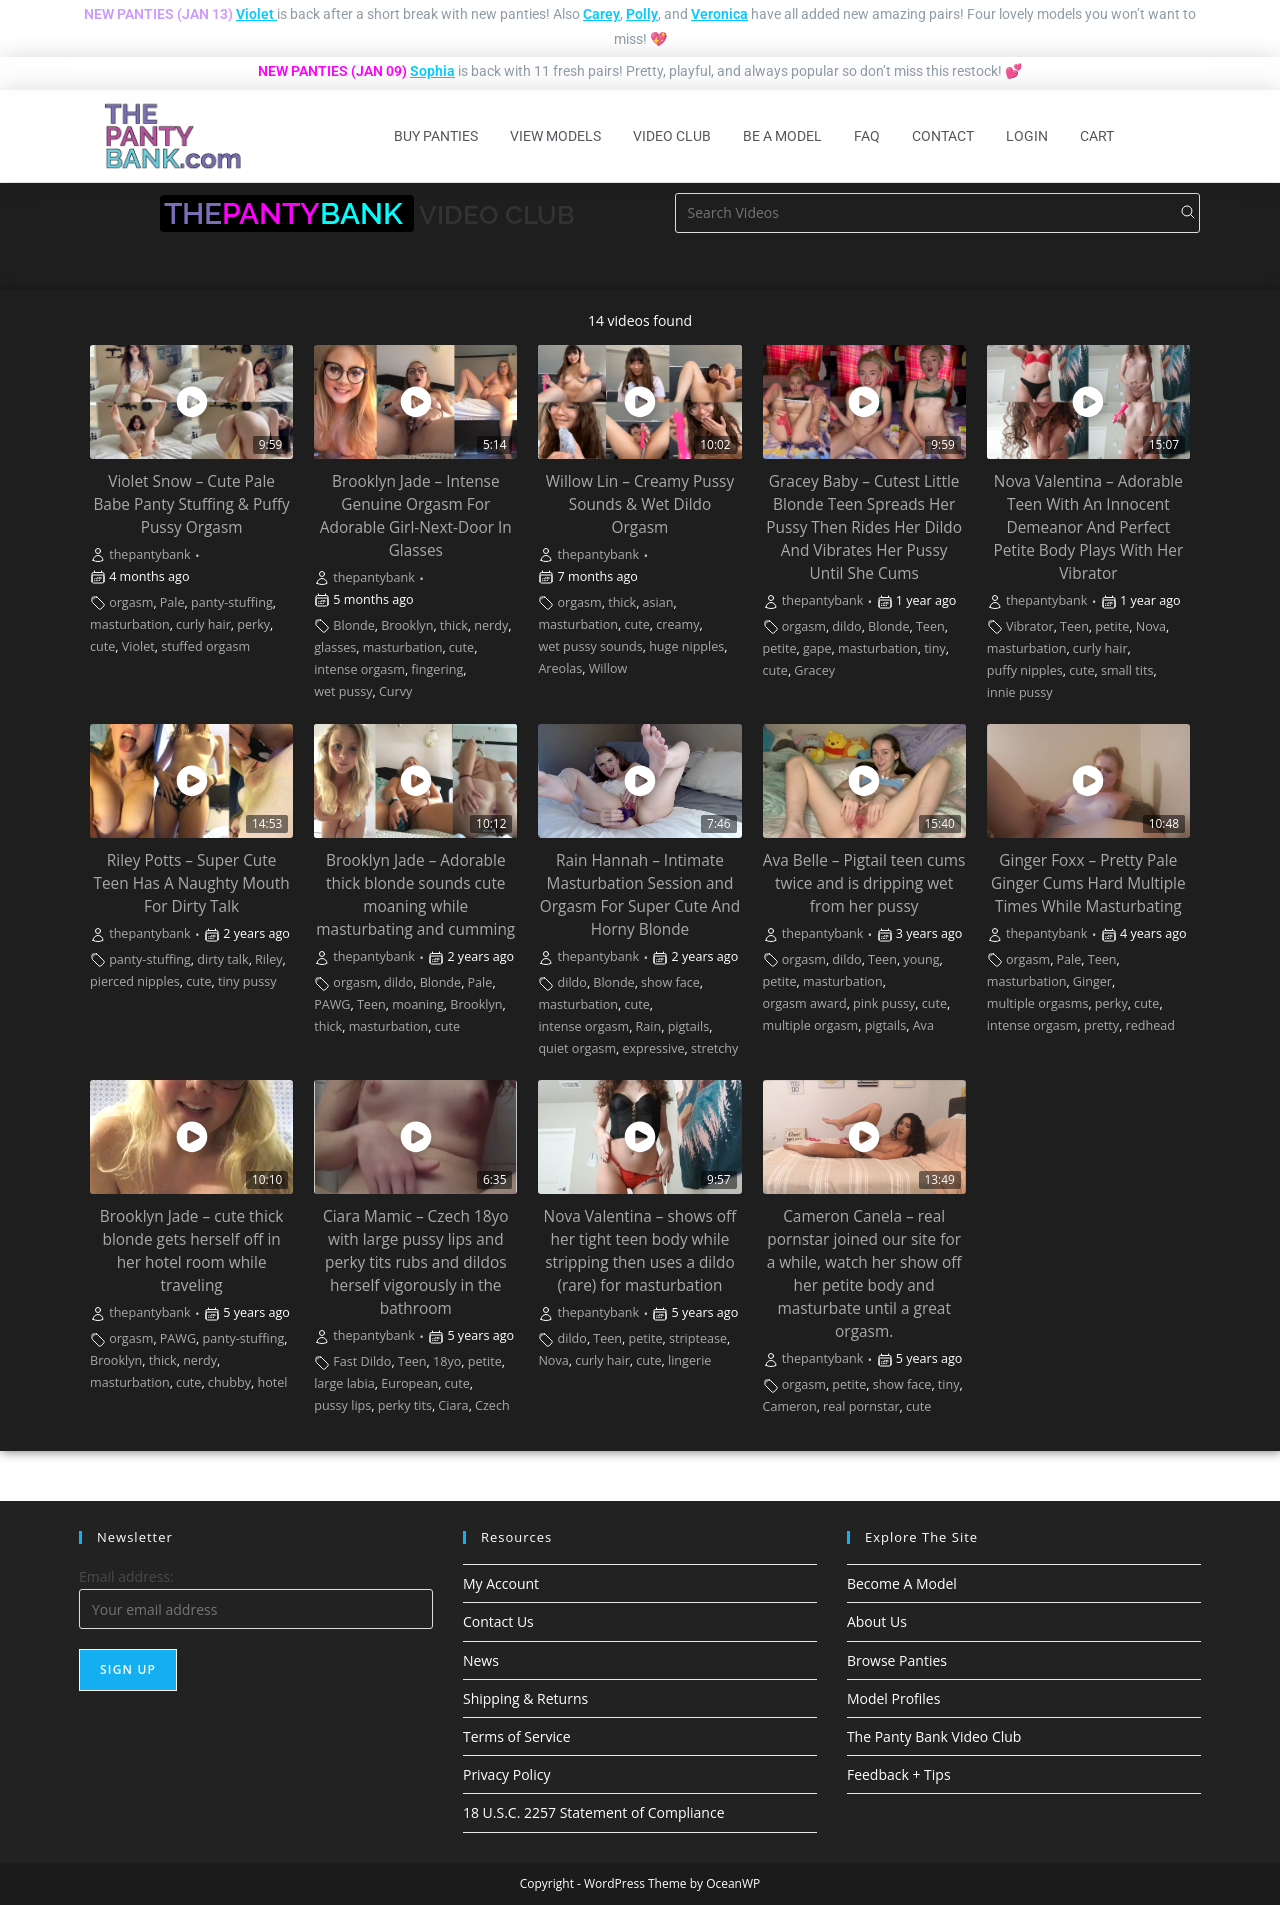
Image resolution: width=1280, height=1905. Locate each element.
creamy (677, 624)
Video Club (672, 136)
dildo (846, 626)
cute (102, 646)
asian (658, 602)
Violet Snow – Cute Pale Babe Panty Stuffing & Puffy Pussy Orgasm (191, 504)
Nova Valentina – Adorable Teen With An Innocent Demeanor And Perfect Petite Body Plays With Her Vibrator (1088, 527)
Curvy (395, 691)
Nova (1151, 626)
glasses (335, 647)
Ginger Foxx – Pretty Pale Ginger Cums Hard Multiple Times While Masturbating (1088, 883)
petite (780, 648)
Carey (601, 14)
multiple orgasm (811, 1025)
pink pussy (884, 1003)
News (481, 1660)
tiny (935, 648)
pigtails (689, 1026)
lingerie (689, 1360)
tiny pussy (247, 981)
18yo (447, 1361)
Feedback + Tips (899, 1774)
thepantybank (150, 554)
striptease (698, 1338)
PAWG (332, 1004)
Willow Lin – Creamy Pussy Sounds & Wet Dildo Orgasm (640, 504)
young (921, 959)
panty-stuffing (232, 602)
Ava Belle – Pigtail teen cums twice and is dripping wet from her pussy (864, 883)
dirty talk (222, 959)
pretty (1101, 1025)
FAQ (867, 136)
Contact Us (498, 1621)
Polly (642, 14)
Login (1027, 136)
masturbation (130, 624)
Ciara (453, 1405)
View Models (555, 136)
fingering (437, 669)
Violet (255, 14)
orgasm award (805, 1003)
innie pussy (1020, 692)
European (409, 1383)
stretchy (714, 1048)
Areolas (560, 668)
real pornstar (861, 1406)
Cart (1097, 136)
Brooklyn (407, 625)
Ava (923, 1025)
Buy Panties (436, 136)
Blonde (353, 625)
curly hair (203, 624)
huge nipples (686, 646)
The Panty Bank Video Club (934, 1736)
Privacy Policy (506, 1774)
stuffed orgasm (205, 646)
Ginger (1092, 981)
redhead (1150, 1025)
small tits (1127, 670)
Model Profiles (894, 1698)
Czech (492, 1405)
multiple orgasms (1038, 1003)
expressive (653, 1048)
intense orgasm (359, 669)
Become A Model (902, 1583)
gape (817, 648)
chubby (229, 1382)
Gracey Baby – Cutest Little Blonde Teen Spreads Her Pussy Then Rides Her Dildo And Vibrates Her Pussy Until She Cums (864, 527)
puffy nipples (1025, 670)
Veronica (719, 14)
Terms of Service (517, 1736)
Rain (649, 1026)
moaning (418, 1004)
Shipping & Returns (525, 1698)
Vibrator (1030, 626)
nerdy (491, 625)
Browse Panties (897, 1660)
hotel (272, 1382)
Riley (269, 959)
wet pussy (343, 691)
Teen (930, 626)
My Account (501, 1583)
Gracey (814, 670)
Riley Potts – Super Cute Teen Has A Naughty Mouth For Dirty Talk (191, 883)
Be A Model (782, 136)
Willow (608, 668)
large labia (344, 1383)
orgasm (131, 602)
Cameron (790, 1406)
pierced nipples (135, 981)
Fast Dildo (362, 1361)
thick (454, 625)
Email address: (126, 1576)
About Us (877, 1621)
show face (670, 982)
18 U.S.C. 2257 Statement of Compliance (594, 1812)
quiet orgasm (577, 1048)
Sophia (432, 71)
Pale (172, 602)
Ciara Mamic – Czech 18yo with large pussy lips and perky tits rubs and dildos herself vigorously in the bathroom (416, 1262)
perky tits (405, 1405)
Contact (943, 136)
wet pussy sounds (590, 646)
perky (253, 624)
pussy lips (342, 1405)
